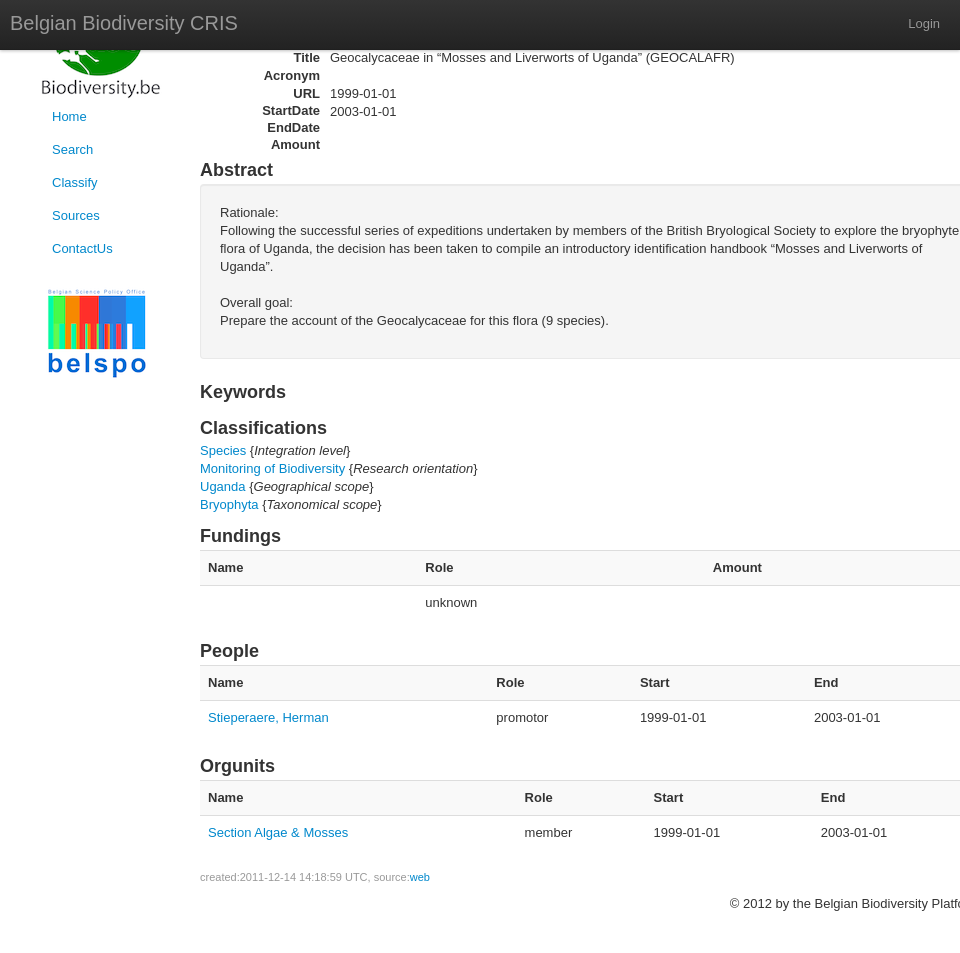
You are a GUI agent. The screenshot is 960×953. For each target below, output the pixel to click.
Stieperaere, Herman (268, 717)
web (420, 877)
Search (72, 149)
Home (69, 116)
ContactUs (82, 248)
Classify (75, 182)
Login (924, 23)
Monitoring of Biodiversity (272, 468)
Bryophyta (229, 504)
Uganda (223, 486)
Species (223, 450)
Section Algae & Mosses (278, 832)
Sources (76, 215)
